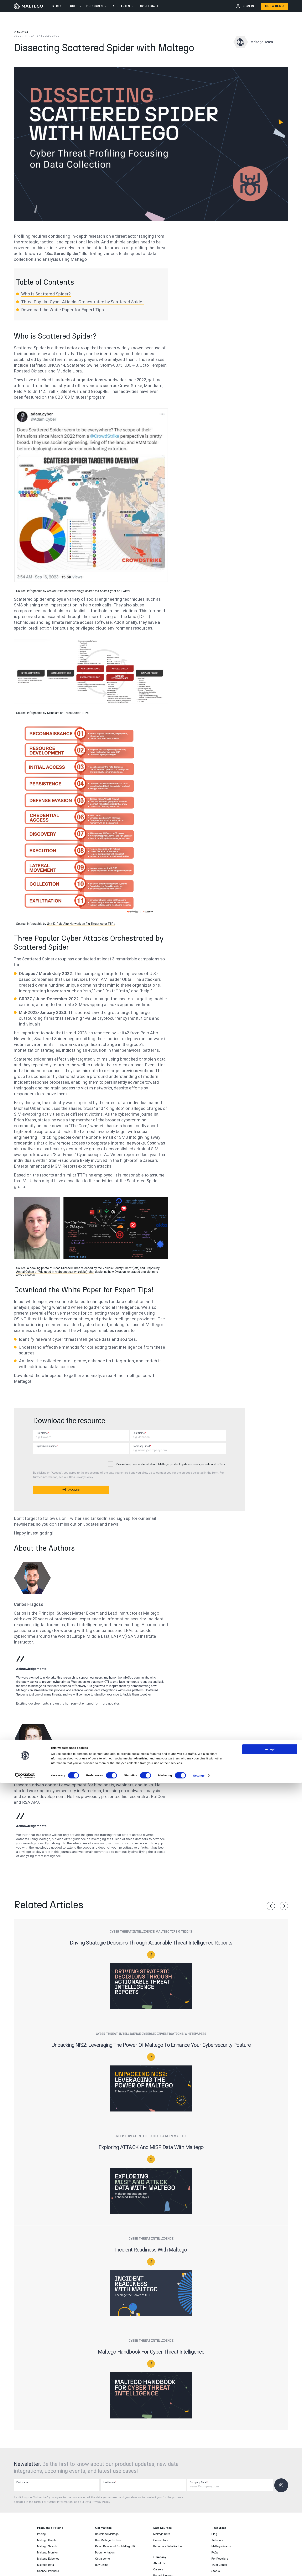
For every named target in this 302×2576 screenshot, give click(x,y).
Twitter (74, 1526)
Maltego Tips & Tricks (173, 1939)
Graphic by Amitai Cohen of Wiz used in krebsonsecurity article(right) (88, 1269)
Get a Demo (274, 6)
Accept (270, 2542)
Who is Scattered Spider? (46, 294)
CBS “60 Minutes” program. (81, 397)
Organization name (47, 1448)
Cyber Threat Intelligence (36, 35)
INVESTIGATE (148, 6)
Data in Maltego (173, 2144)
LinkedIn (99, 1526)
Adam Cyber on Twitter (115, 591)
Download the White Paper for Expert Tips (62, 309)
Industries (120, 6)
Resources (94, 6)
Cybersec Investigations (163, 2041)
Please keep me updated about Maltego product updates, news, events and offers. (171, 1469)
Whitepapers (195, 2041)
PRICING (57, 6)
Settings (199, 2568)
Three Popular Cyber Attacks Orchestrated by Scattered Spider (82, 301)
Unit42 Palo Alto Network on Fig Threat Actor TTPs (81, 924)
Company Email (142, 1448)
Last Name (139, 1432)
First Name (42, 1432)
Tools (73, 6)
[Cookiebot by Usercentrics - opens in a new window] (25, 2568)
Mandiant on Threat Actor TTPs (68, 713)
